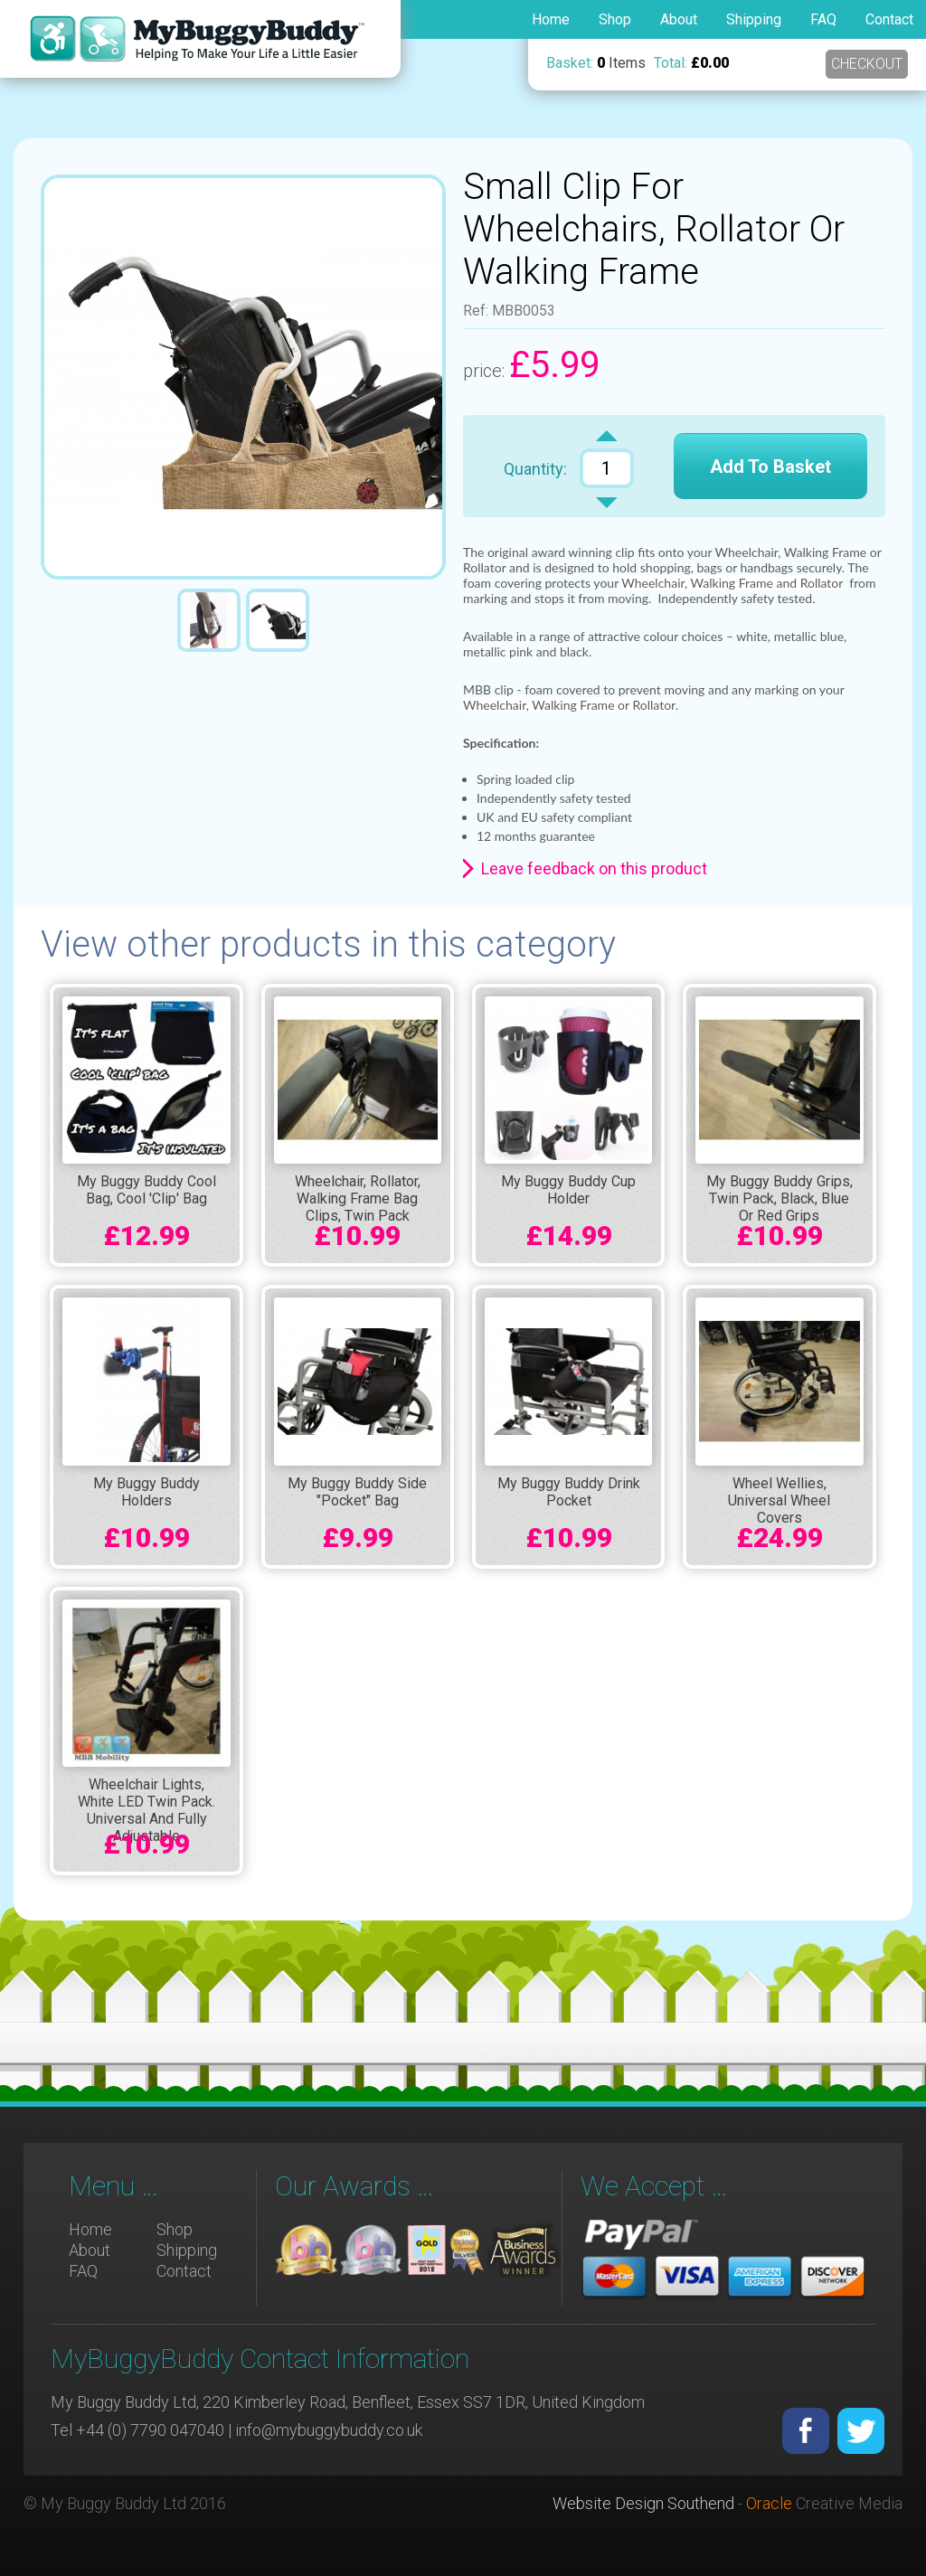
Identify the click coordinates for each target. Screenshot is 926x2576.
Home (551, 19)
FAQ (823, 19)
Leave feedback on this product (594, 868)
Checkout (866, 63)
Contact (889, 19)
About (678, 19)
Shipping (753, 19)
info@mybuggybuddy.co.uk (328, 2429)
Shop (615, 19)
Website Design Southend (643, 2503)
